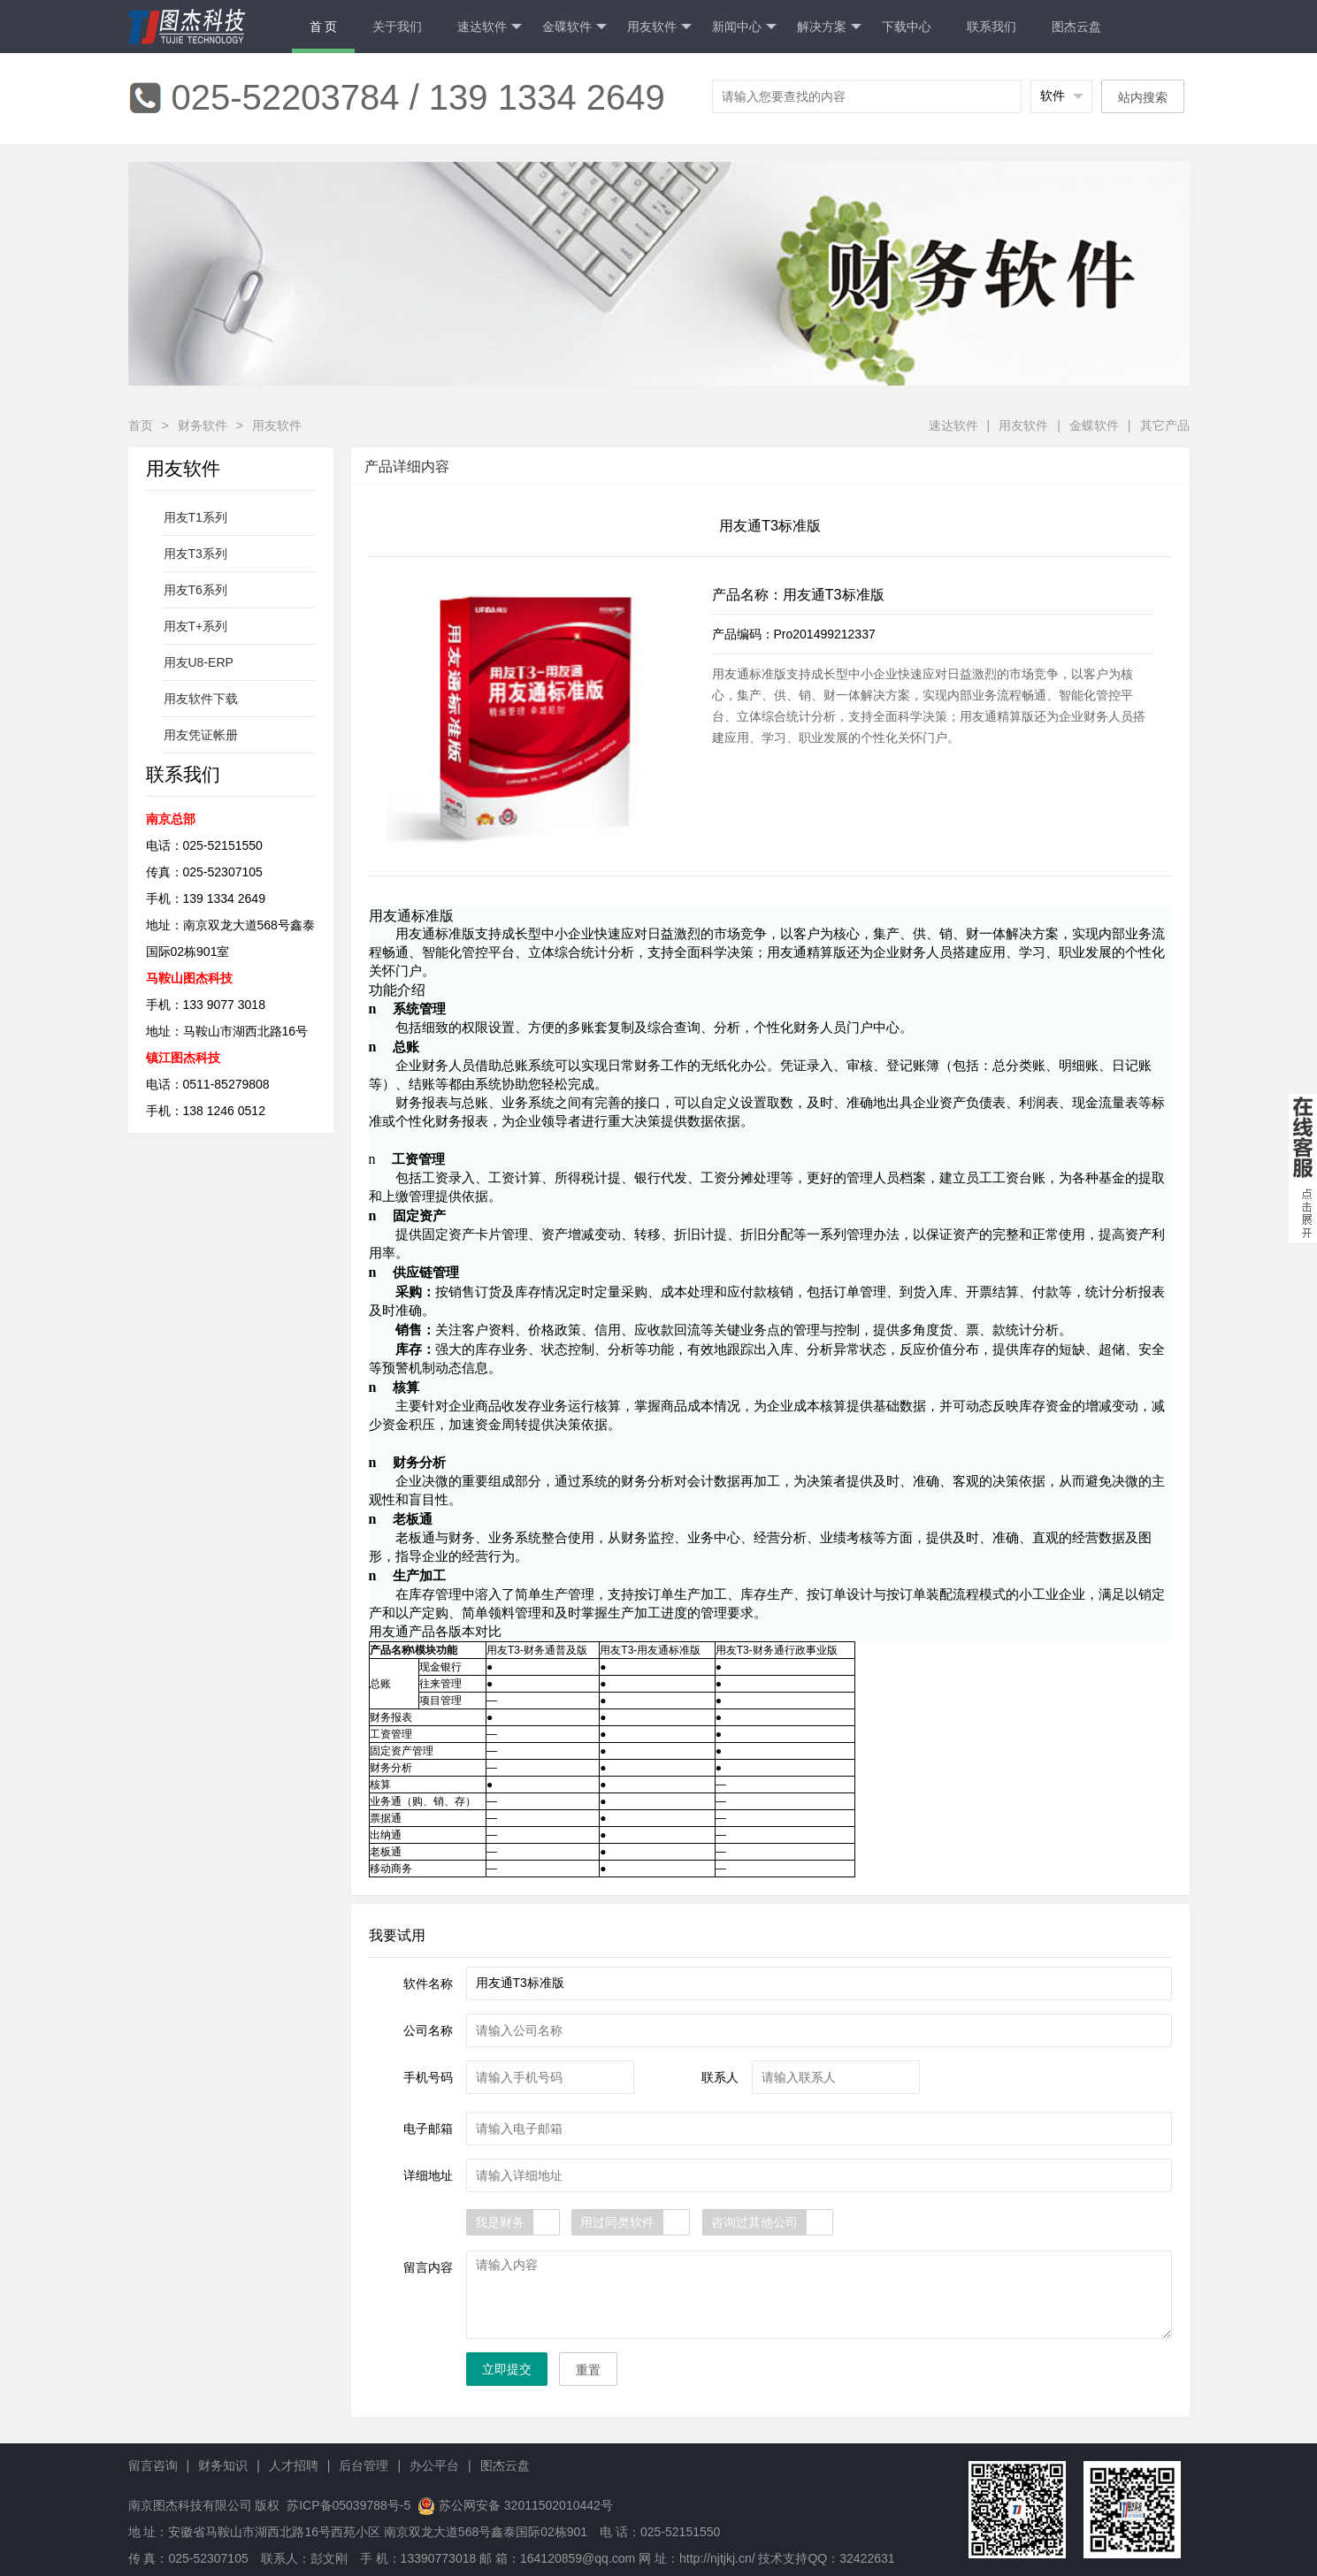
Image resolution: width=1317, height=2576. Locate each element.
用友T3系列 (195, 554)
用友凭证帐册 (201, 735)
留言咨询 (153, 2465)
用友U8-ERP (199, 662)
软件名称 (428, 1983)
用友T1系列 (195, 517)
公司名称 (428, 2030)
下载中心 (906, 26)
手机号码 (428, 2077)
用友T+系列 (196, 626)
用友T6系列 (195, 590)
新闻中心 (744, 26)
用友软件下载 (201, 699)
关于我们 (397, 26)
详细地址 (428, 2175)
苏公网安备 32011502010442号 (526, 2505)
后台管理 (363, 2465)
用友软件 (659, 26)
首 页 (324, 26)
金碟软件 (574, 26)
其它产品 (1165, 425)
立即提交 (507, 2369)
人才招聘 (293, 2465)
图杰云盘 (1076, 26)
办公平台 (434, 2465)
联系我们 (991, 26)
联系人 (720, 2077)
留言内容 (428, 2267)
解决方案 (829, 26)
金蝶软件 (1094, 425)
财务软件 (202, 425)
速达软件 (489, 26)
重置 (588, 2370)
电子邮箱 (428, 2128)
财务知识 (223, 2465)
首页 (140, 425)
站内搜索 (1143, 97)
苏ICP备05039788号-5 (346, 2505)
